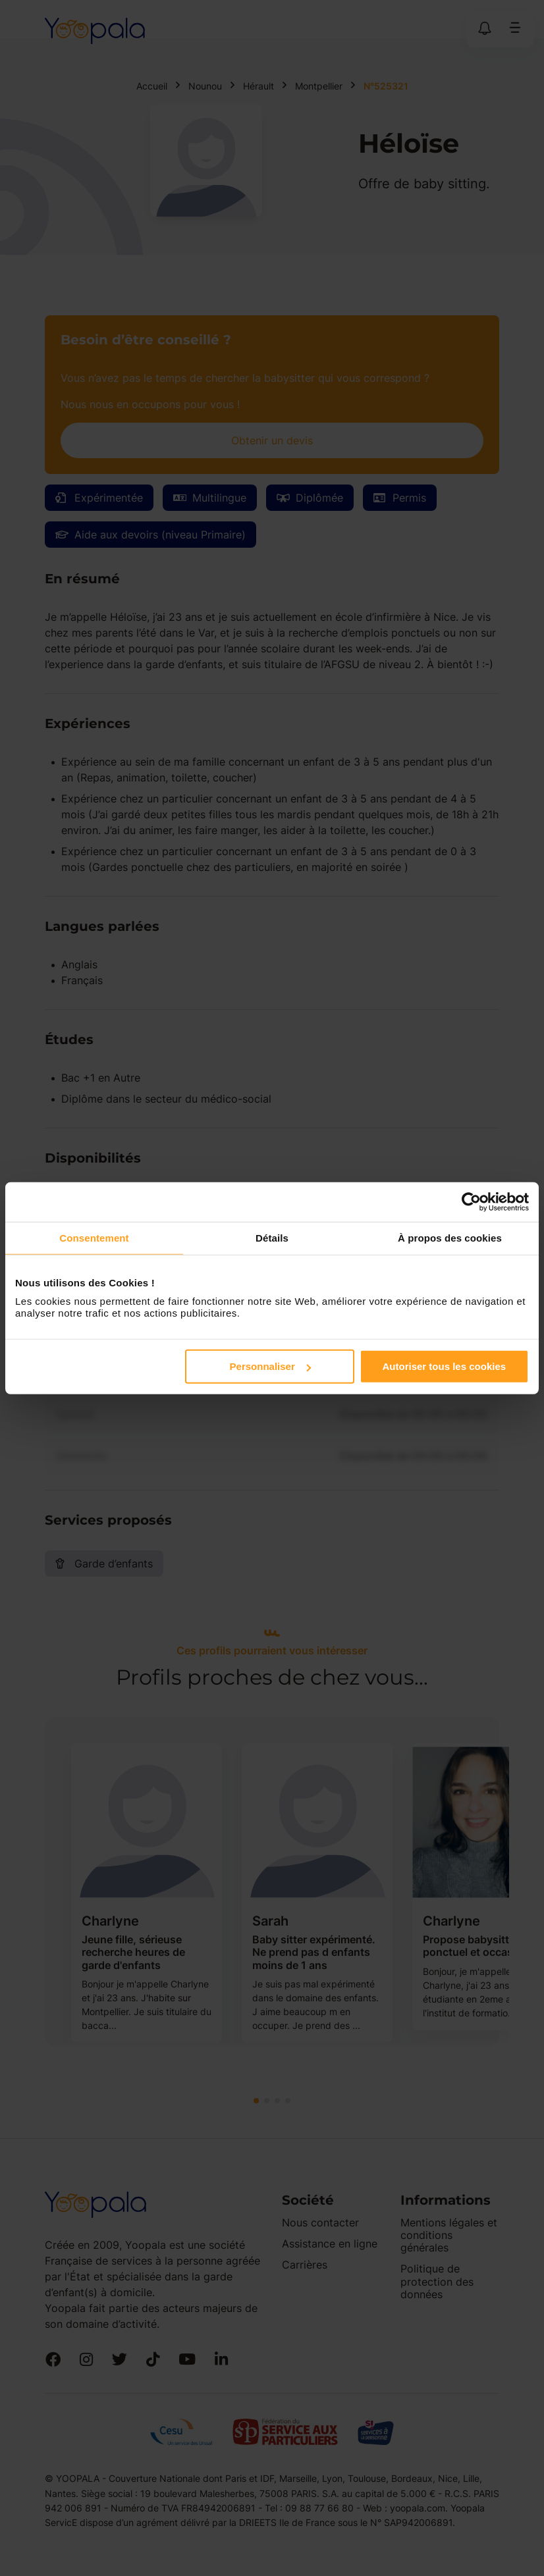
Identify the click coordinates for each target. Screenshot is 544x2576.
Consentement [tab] (93, 1237)
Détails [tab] (272, 1237)
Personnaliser (270, 1366)
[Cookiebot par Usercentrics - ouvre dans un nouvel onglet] (471, 1201)
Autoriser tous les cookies (444, 1366)
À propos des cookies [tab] (450, 1237)
